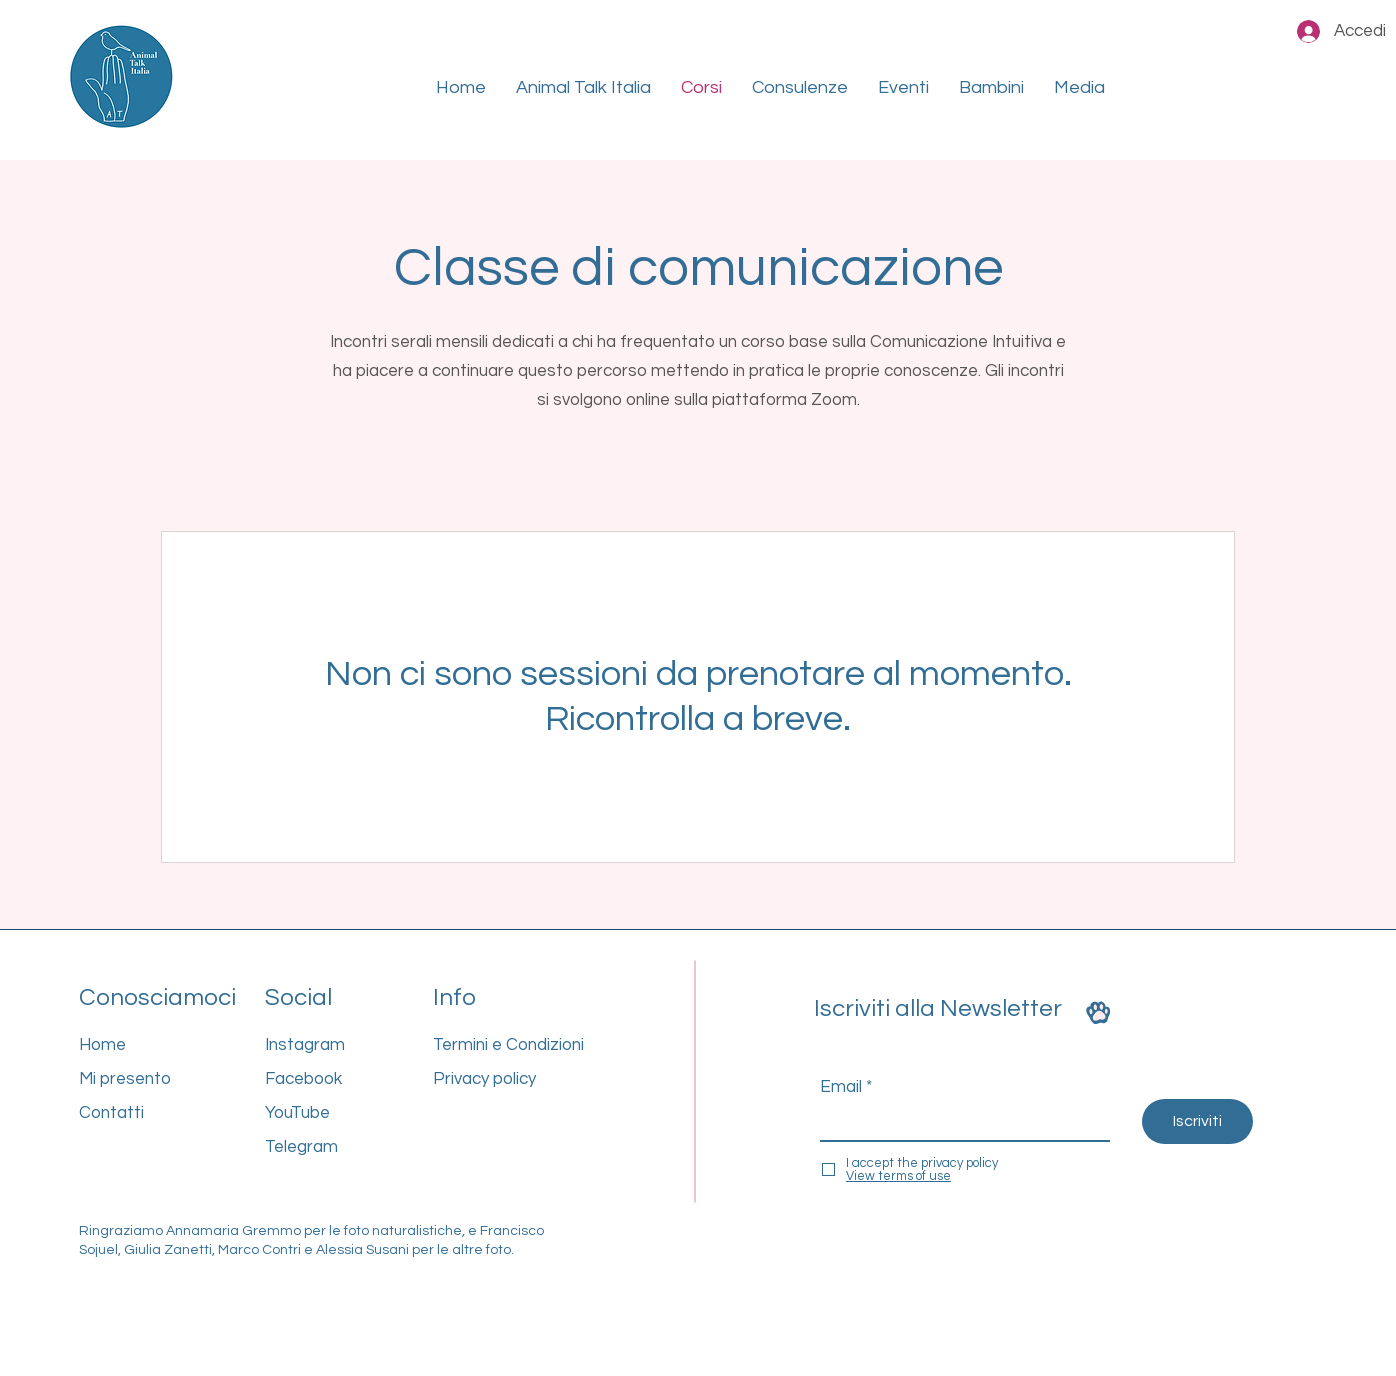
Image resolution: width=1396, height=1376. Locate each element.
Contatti (111, 1113)
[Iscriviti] (1197, 1121)
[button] (583, 88)
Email (841, 1087)
